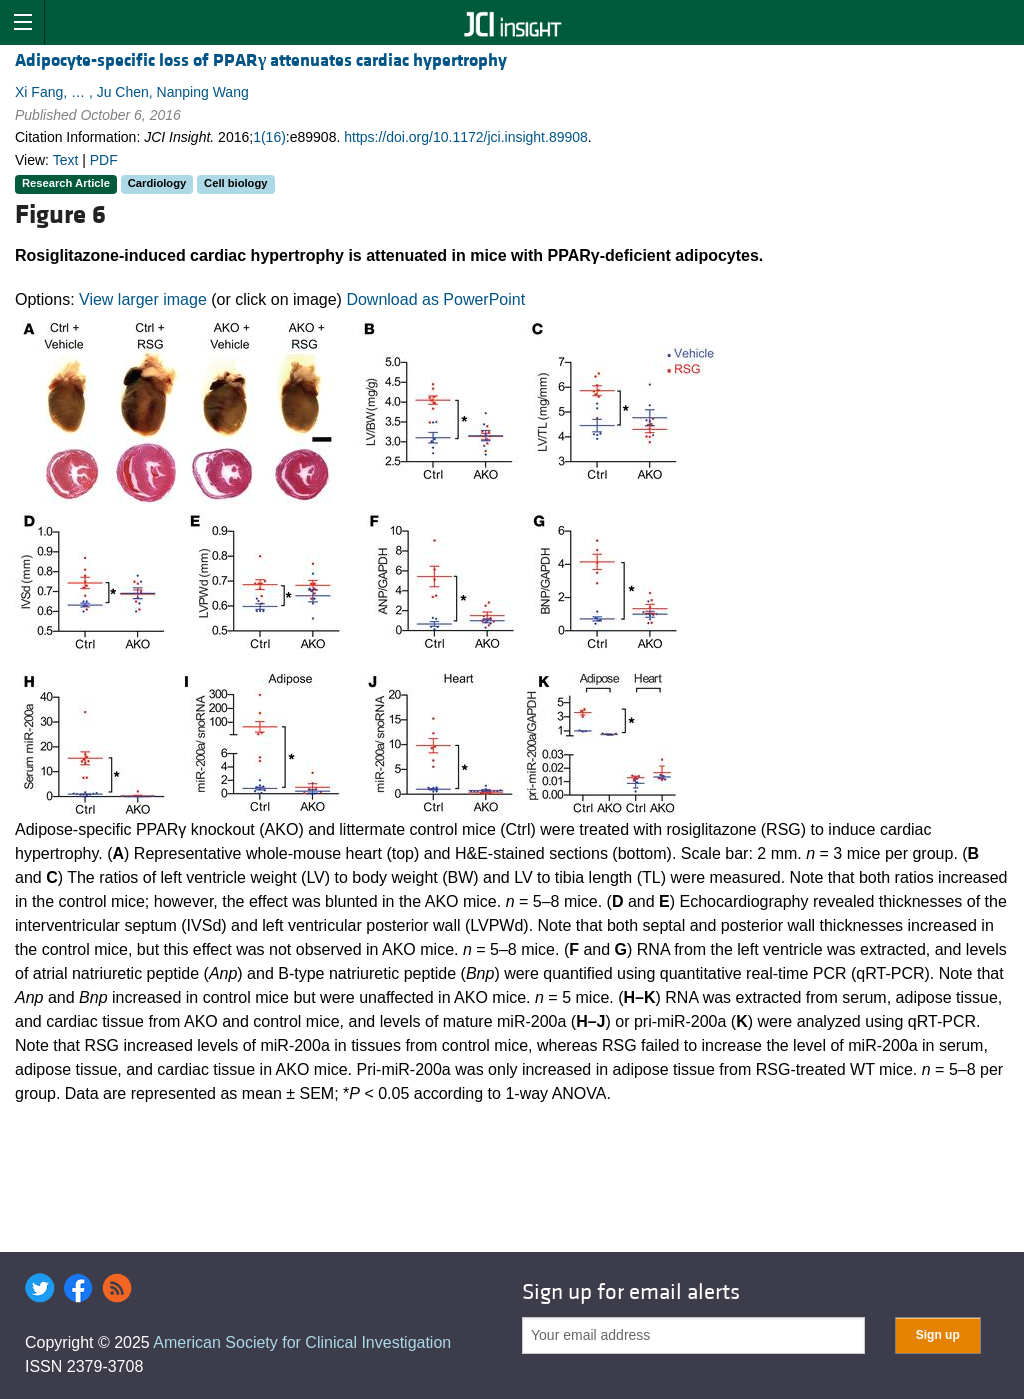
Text (66, 160)
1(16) (269, 137)
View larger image (143, 299)
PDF (104, 160)
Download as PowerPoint (435, 299)
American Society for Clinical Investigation (302, 1342)
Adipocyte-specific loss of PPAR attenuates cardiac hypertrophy (261, 60)
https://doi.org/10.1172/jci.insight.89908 (466, 137)
